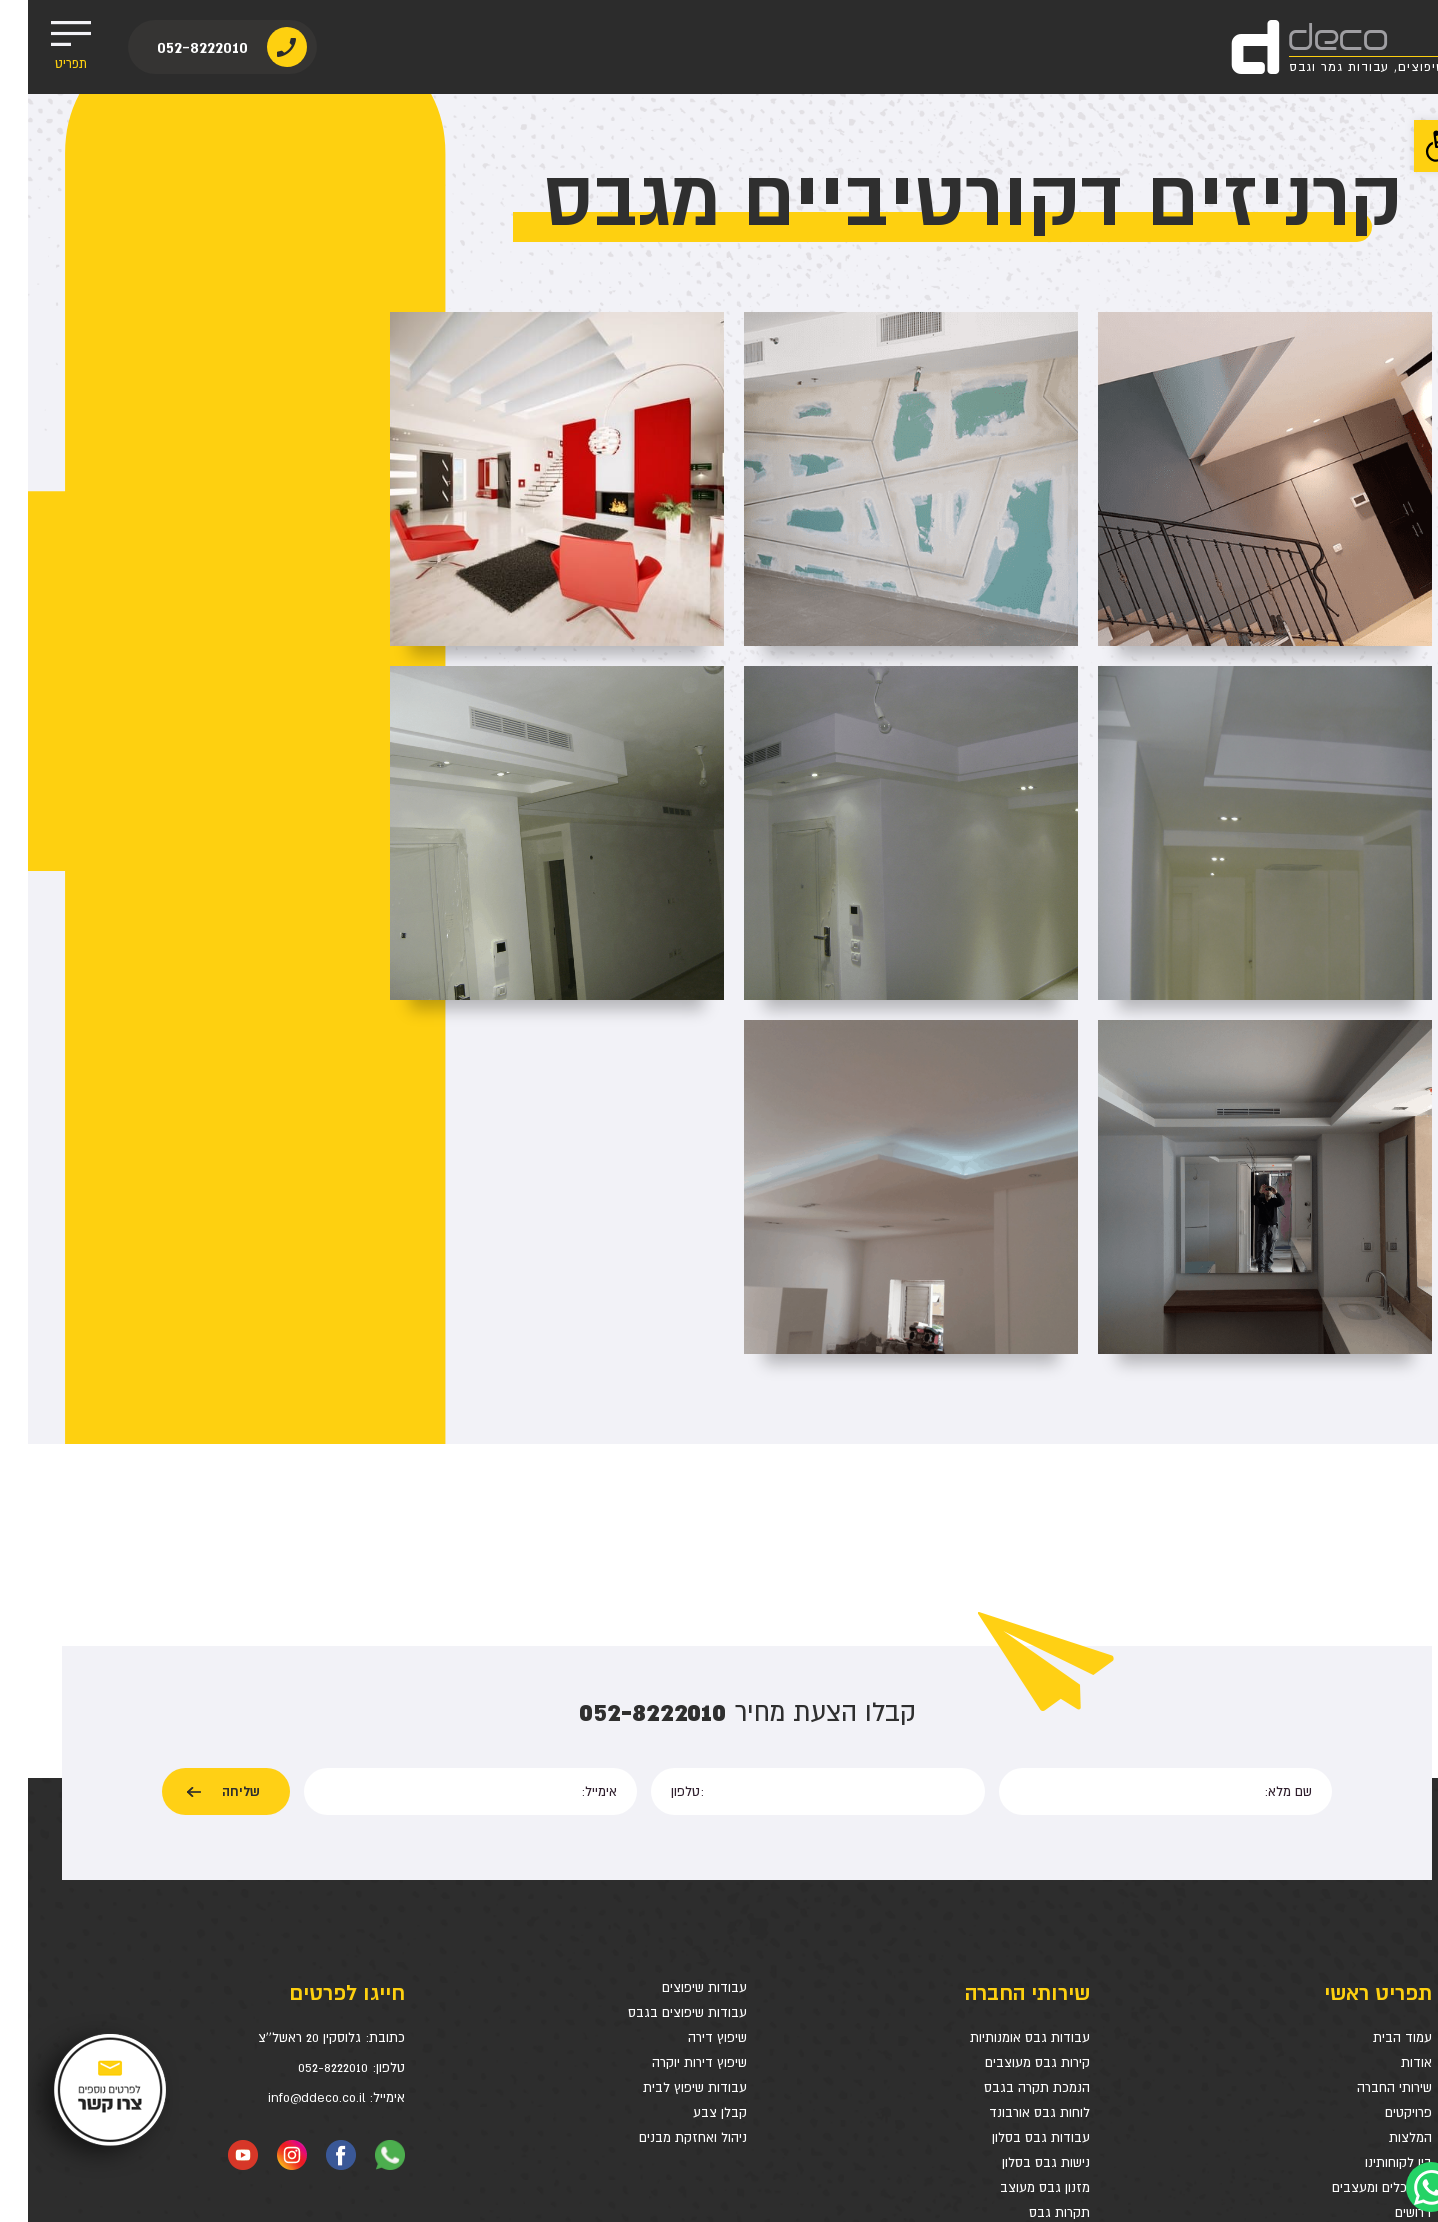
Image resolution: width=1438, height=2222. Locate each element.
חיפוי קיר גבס (1026, 1960)
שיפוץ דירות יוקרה (671, 1785)
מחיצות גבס (1029, 1985)
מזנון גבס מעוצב (1017, 1910)
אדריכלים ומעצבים (1354, 1910)
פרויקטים (1380, 1835)
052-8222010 (175, 47)
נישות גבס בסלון (1018, 1885)
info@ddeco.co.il (288, 1820)
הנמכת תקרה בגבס (1009, 1810)
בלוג (1392, 1960)
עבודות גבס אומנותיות (1002, 1760)
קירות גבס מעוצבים (1009, 1785)
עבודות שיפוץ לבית (667, 1810)
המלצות (1382, 1860)
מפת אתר (1378, 1985)
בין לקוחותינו (1370, 1885)
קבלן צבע (692, 1835)
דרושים (1385, 1935)
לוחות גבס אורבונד (1011, 1835)
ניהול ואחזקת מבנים (665, 1860)
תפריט (42, 47)
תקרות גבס (1031, 1935)
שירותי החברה (1366, 1810)
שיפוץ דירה (689, 1760)
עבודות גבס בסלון (1013, 1860)
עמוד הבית (1374, 1760)
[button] (1412, 146)
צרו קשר (1382, 2010)
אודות (1388, 1785)
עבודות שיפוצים (676, 1710)
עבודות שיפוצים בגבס (659, 1735)
